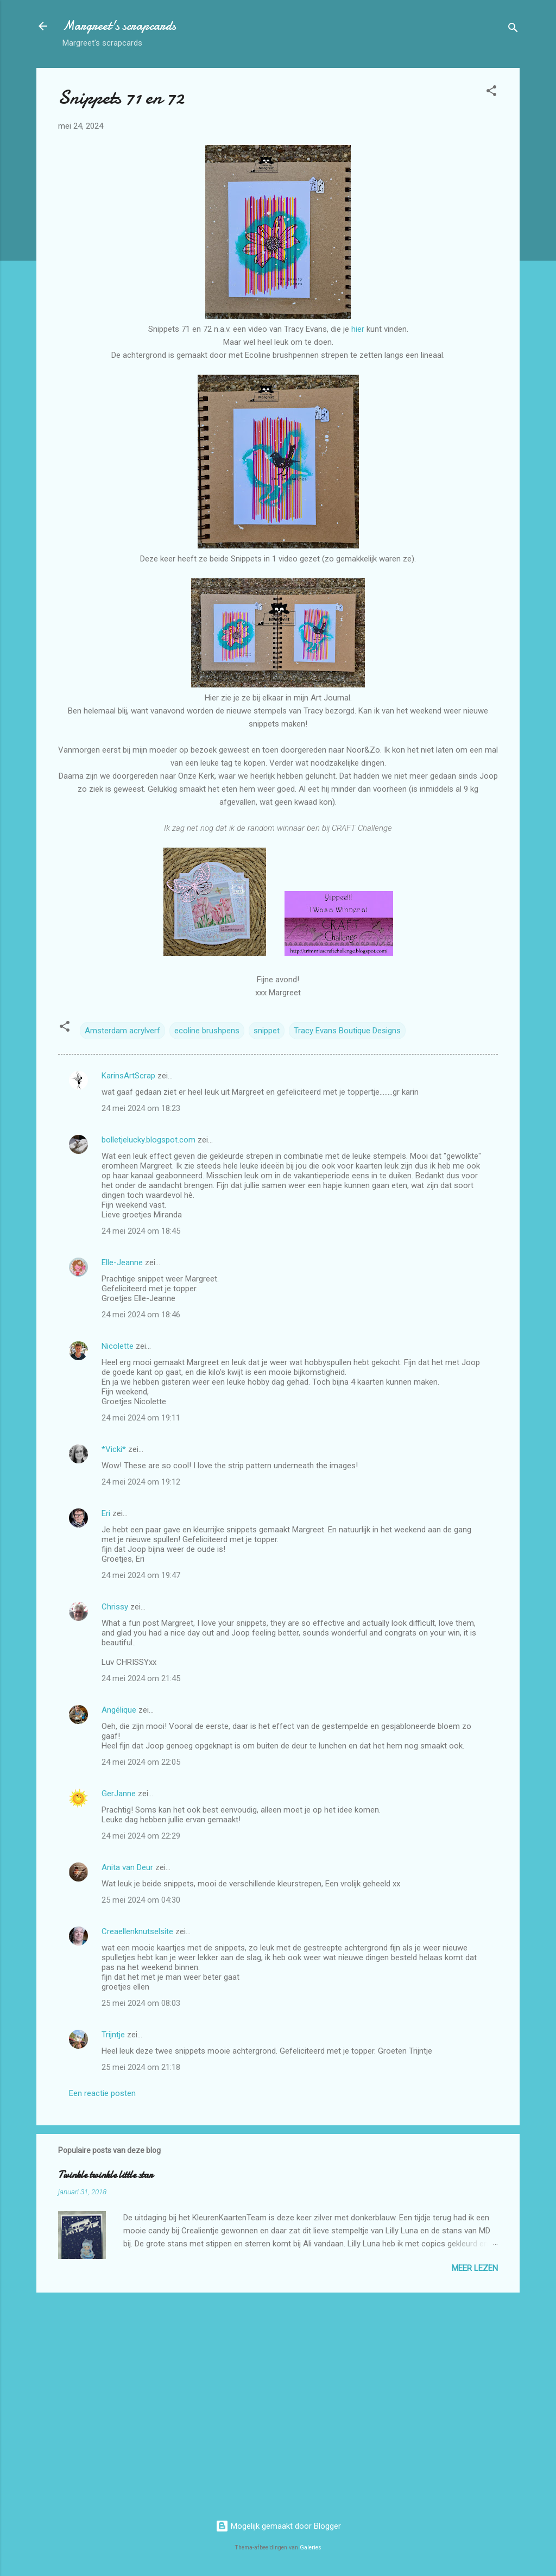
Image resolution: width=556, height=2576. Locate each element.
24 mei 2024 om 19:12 (141, 1482)
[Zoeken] (513, 29)
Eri (107, 1513)
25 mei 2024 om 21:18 (141, 2067)
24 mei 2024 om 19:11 (141, 1418)
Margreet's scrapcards (119, 26)
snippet (267, 1031)
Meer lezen (475, 2268)
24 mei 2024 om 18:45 (141, 1231)
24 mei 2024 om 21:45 (141, 1678)
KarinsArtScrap (128, 1076)
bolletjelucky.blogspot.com (148, 1140)
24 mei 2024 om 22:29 (141, 1836)
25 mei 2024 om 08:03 (141, 2003)
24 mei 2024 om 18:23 (141, 1108)
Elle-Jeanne (122, 1262)
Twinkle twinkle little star (105, 2175)
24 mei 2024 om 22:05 (141, 1762)
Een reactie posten (102, 2093)
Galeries (310, 2547)
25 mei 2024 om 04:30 (141, 1900)
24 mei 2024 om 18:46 (141, 1314)
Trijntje (113, 2035)
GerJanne (119, 1793)
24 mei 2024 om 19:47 (141, 1575)
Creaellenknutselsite (137, 1931)
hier (357, 329)
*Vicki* (114, 1449)
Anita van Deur (127, 1867)
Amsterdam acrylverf (122, 1031)
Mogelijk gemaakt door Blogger (278, 2526)
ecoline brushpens (206, 1031)
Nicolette (118, 1346)
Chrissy (115, 1607)
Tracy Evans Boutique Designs (347, 1031)
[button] (491, 92)
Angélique (120, 1710)
